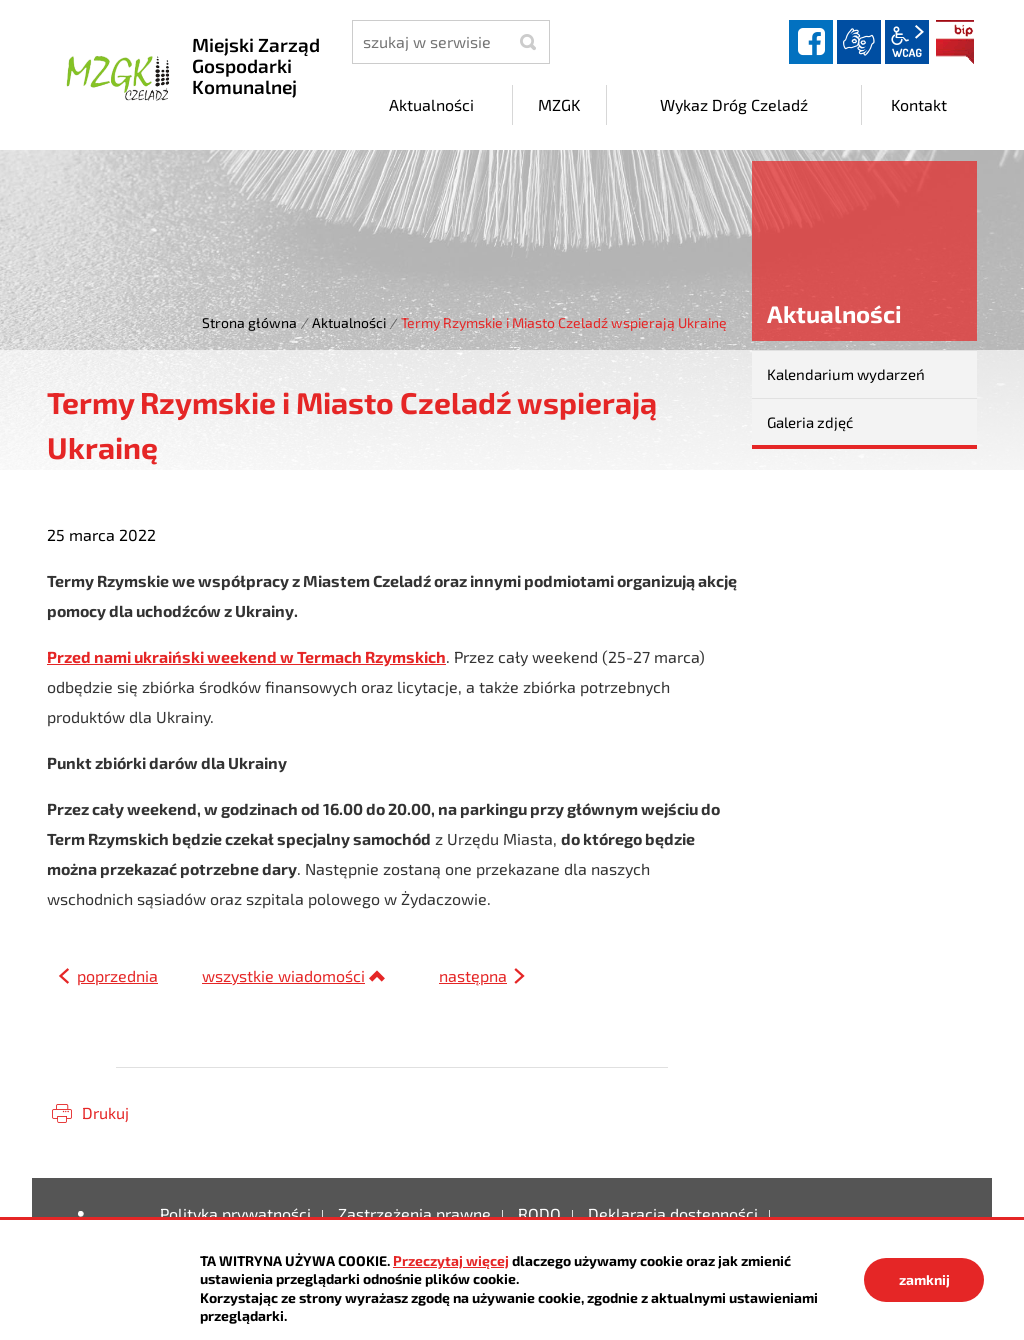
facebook (811, 42)
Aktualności (349, 322)
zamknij (924, 1279)
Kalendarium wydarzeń (846, 374)
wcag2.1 (907, 42)
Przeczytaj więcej (451, 1260)
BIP (955, 42)
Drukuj (105, 1112)
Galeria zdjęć (810, 422)
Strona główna (249, 322)
